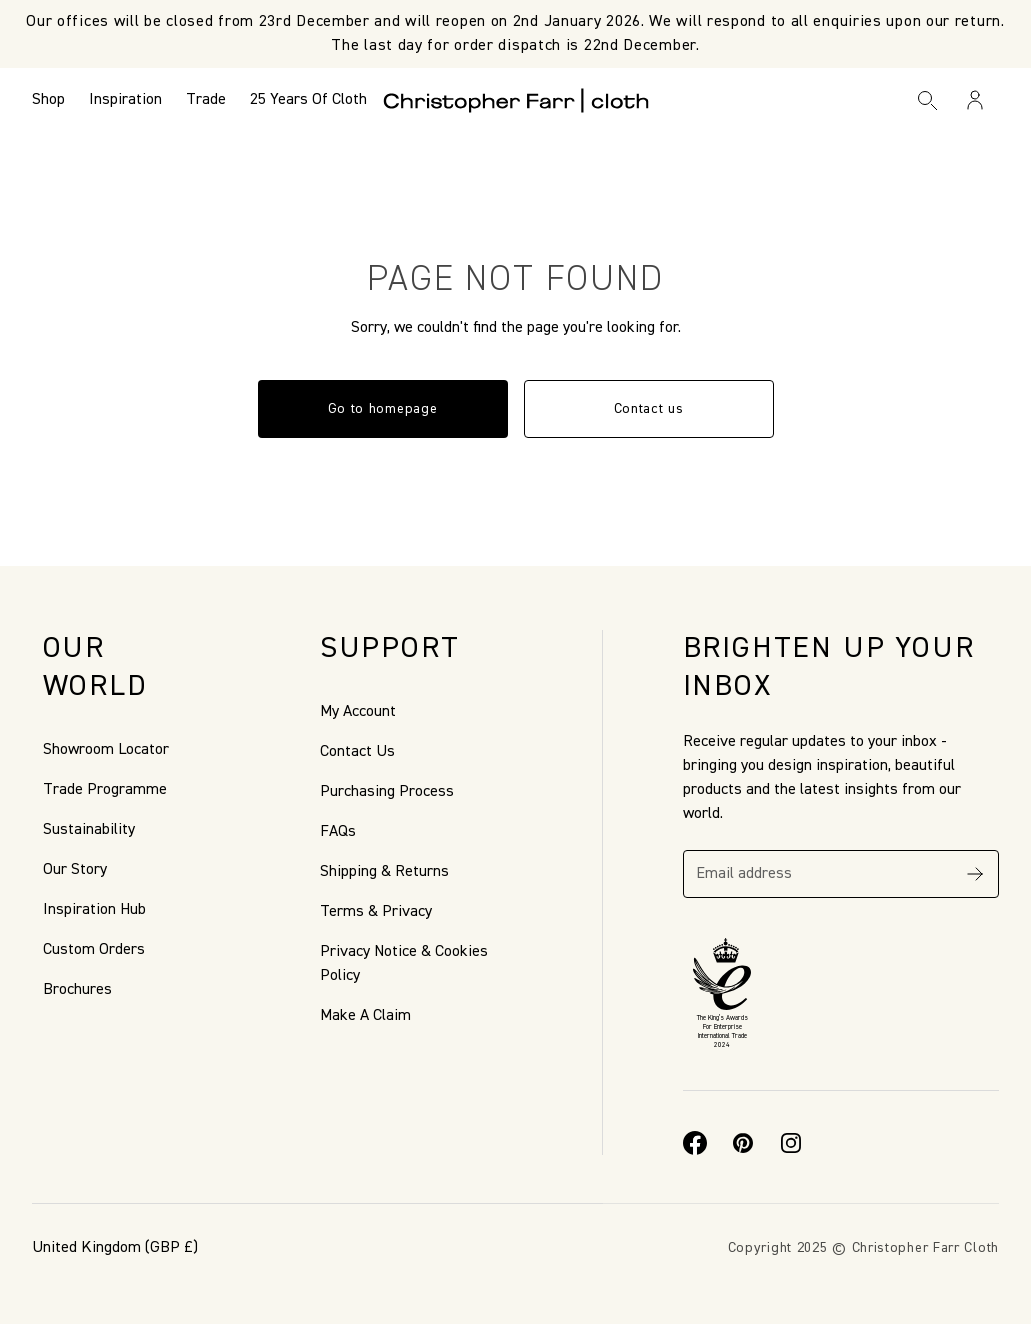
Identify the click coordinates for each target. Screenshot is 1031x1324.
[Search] (928, 100)
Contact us (649, 409)
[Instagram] (791, 1143)
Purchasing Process (387, 792)
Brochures (77, 990)
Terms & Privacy (376, 912)
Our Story (75, 870)
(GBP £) (115, 1248)
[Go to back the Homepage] (515, 100)
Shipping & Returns (384, 872)
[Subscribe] (975, 874)
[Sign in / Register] (975, 100)
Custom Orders (94, 950)
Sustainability (89, 830)
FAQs (338, 832)
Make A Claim (365, 1016)
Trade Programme (105, 790)
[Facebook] (695, 1143)
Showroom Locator (106, 750)
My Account (358, 712)
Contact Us (357, 752)
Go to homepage (383, 409)
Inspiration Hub (94, 910)
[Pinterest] (743, 1143)
